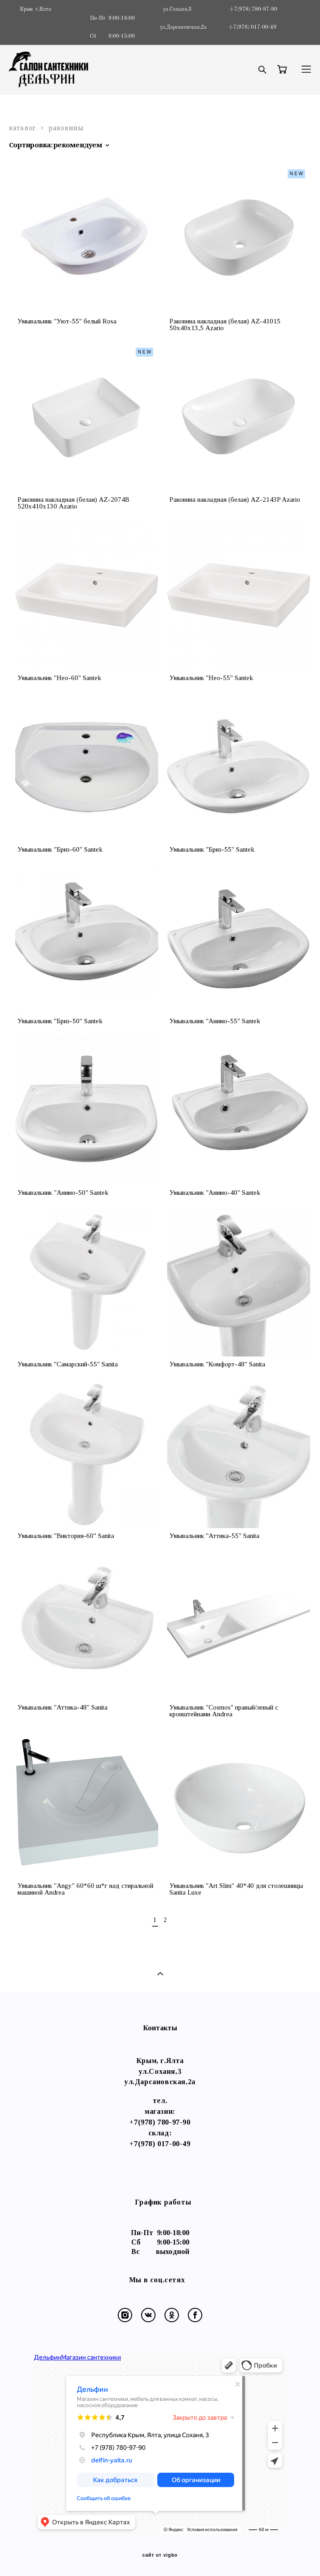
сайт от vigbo (160, 2555)
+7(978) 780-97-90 (159, 2122)
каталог (22, 128)
